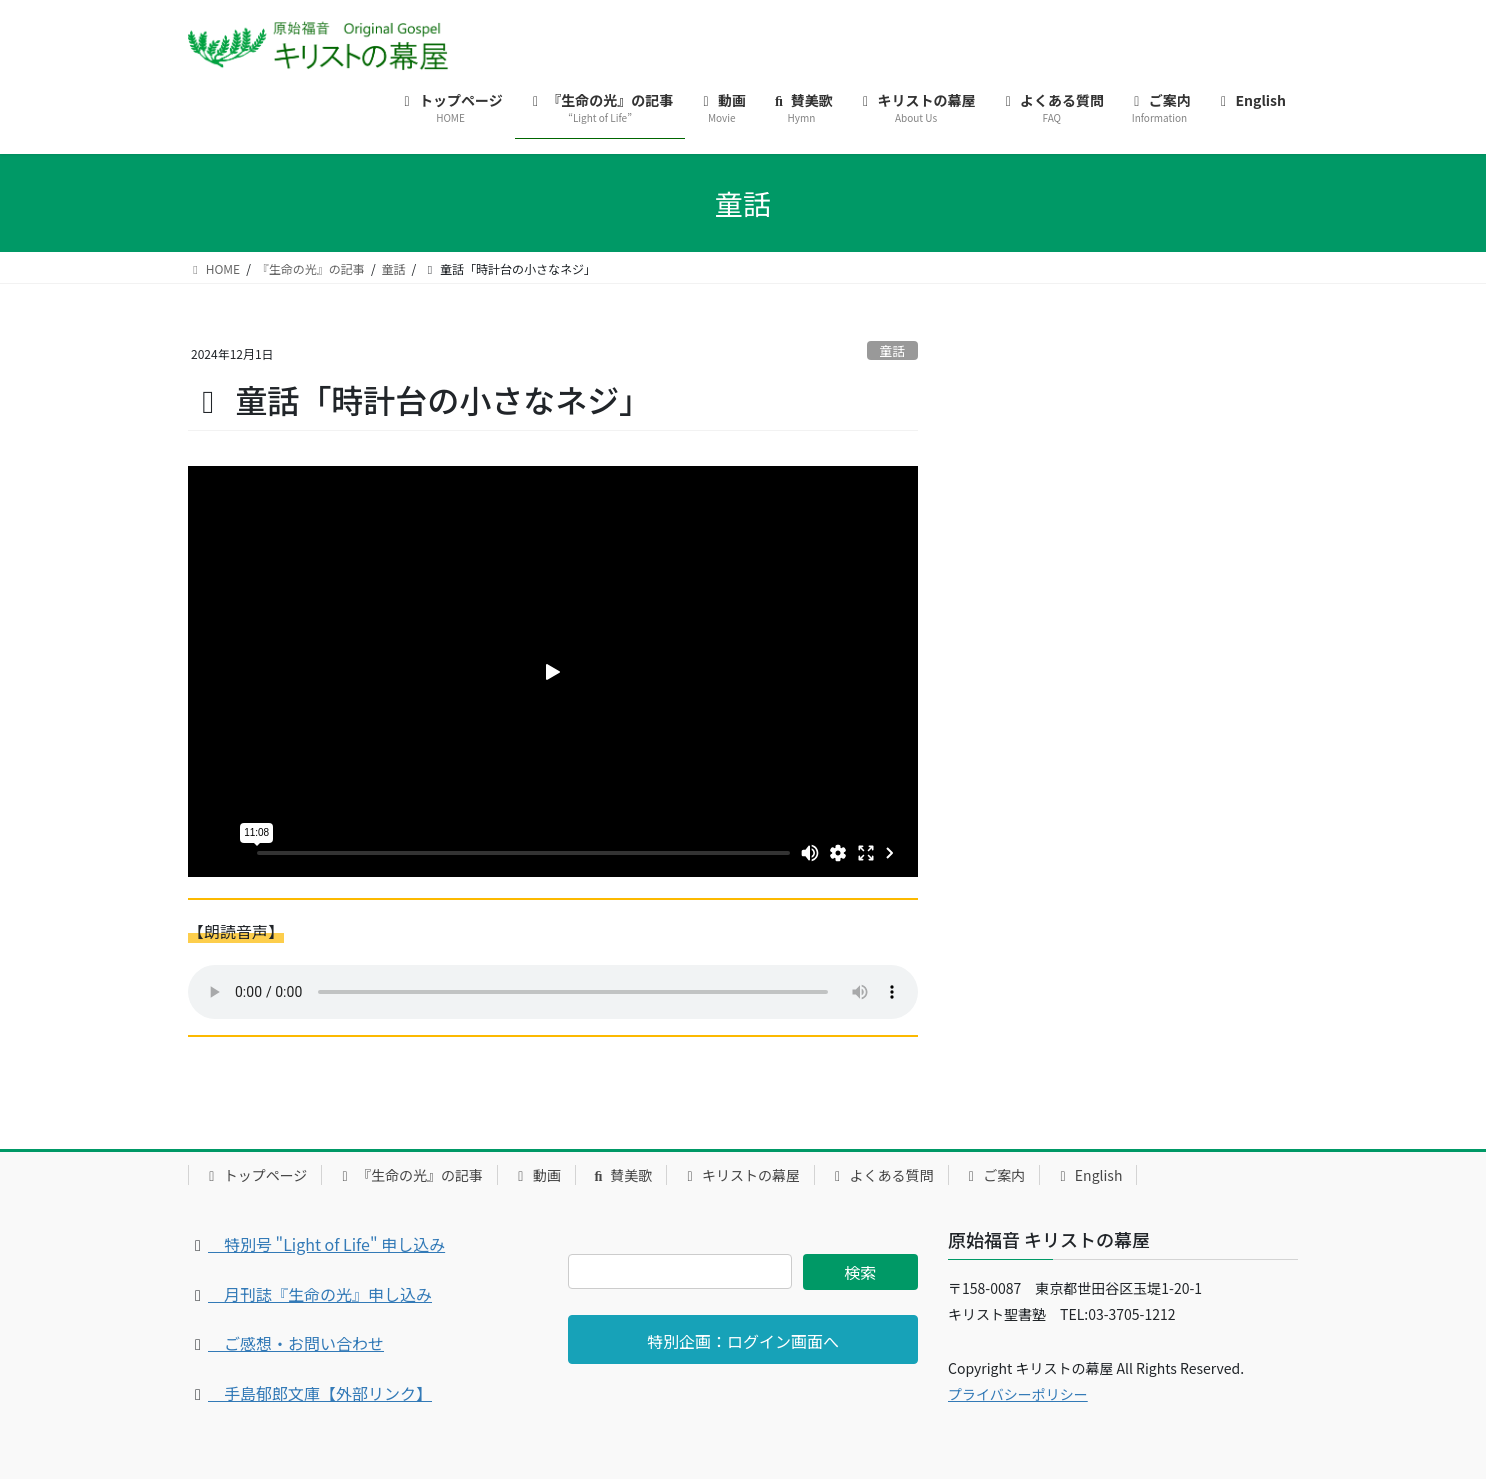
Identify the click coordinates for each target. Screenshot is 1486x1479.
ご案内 (994, 1175)
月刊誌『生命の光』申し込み (320, 1294)
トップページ (255, 1175)
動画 (536, 1175)
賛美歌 (621, 1175)
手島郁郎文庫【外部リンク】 (320, 1393)
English (1088, 1175)
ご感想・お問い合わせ (296, 1343)
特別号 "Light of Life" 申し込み (326, 1244)
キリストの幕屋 (740, 1175)
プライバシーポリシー (1018, 1394)
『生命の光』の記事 (409, 1175)
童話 (893, 350)
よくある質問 (881, 1175)
